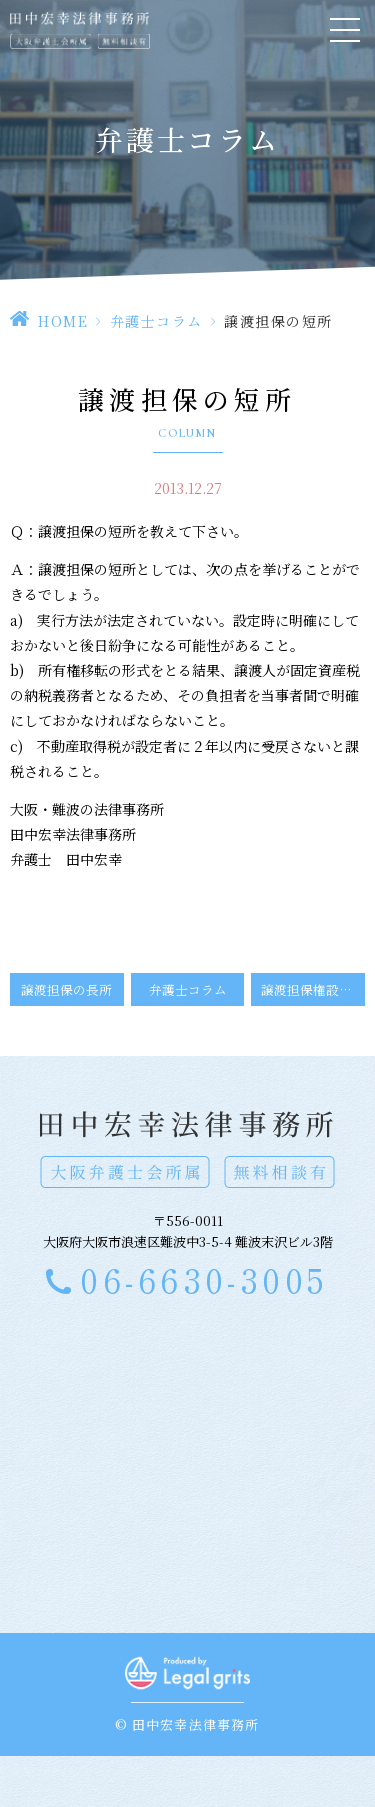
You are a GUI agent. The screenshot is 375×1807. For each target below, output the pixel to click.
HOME (63, 321)
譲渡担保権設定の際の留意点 (313, 989)
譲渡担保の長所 (66, 989)
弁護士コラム (156, 321)
